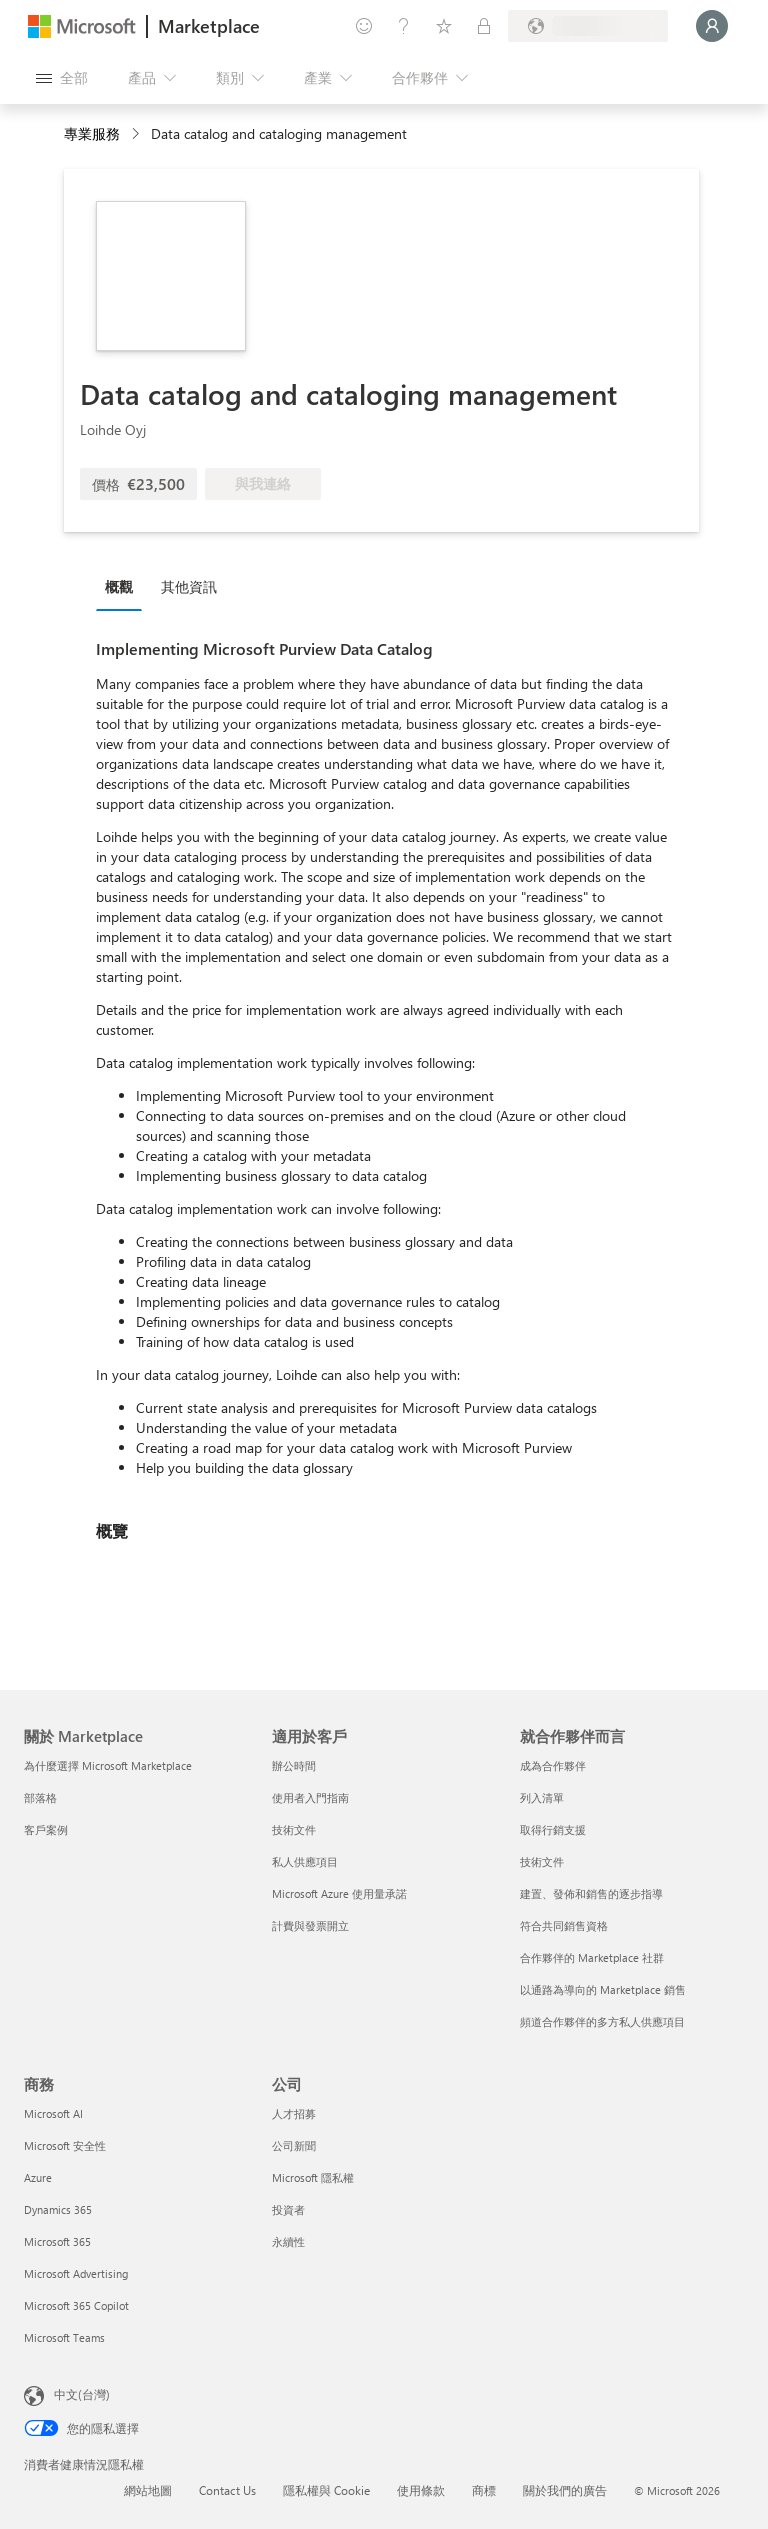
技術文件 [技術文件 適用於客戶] (294, 1829)
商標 (484, 2490)
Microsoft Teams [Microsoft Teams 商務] (64, 2337)
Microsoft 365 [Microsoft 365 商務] (57, 2241)
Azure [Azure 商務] (38, 2177)
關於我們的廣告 (565, 2490)
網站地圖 (148, 2490)
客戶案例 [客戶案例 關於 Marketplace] (46, 1829)
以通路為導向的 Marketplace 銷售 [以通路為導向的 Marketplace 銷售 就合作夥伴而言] (603, 1989)
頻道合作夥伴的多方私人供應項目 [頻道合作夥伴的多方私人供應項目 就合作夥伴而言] (602, 2021)
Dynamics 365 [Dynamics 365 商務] (58, 2209)
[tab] (124, 586)
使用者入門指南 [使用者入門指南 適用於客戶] (310, 1797)
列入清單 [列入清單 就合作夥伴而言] (542, 1797)
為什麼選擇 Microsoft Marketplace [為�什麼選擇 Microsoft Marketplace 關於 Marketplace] (108, 1765)
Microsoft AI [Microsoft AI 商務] (53, 2113)
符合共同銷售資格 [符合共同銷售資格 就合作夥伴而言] (564, 1925)
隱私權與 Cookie (326, 2490)
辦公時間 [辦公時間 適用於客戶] (294, 1765)
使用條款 (421, 2490)
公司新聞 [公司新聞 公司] (294, 2145)
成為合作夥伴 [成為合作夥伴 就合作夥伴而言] (553, 1765)
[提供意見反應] (364, 26)
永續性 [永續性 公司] (288, 2241)
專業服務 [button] (92, 133)
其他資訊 (189, 586)
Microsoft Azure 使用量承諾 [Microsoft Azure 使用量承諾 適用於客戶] (339, 1893)
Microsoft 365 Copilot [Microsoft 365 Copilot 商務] (76, 2305)
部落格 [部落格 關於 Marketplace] (40, 1797)
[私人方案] (484, 26)
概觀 (119, 586)
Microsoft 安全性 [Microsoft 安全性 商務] (65, 2145)
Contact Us (227, 2490)
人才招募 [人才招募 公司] (294, 2113)
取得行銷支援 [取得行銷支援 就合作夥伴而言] (553, 1829)
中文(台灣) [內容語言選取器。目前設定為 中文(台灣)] (82, 2394)
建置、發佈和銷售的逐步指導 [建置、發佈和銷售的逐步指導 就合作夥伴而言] (591, 1893)
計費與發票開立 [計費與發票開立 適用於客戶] (310, 1925)
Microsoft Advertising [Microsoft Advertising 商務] (76, 2273)
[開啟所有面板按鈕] (62, 78)
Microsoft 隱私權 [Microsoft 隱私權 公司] (313, 2177)
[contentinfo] (137, 134)
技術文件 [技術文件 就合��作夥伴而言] (542, 1861)
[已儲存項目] (444, 26)
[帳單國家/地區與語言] (588, 26)
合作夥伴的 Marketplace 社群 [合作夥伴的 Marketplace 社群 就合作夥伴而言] (592, 1957)
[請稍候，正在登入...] (712, 26)
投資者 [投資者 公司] (288, 2209)
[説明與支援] (404, 26)
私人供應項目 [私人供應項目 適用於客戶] (305, 1861)
